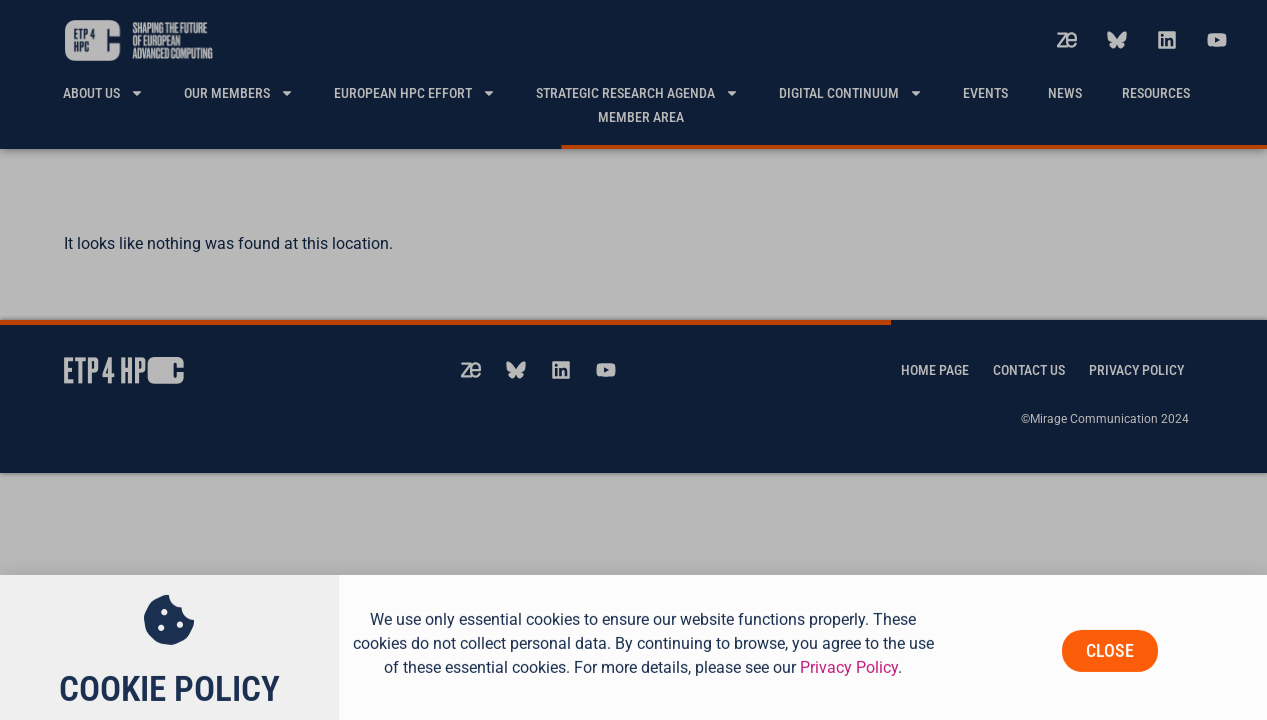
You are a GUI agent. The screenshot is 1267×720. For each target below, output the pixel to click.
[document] (633, 360)
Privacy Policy (849, 681)
